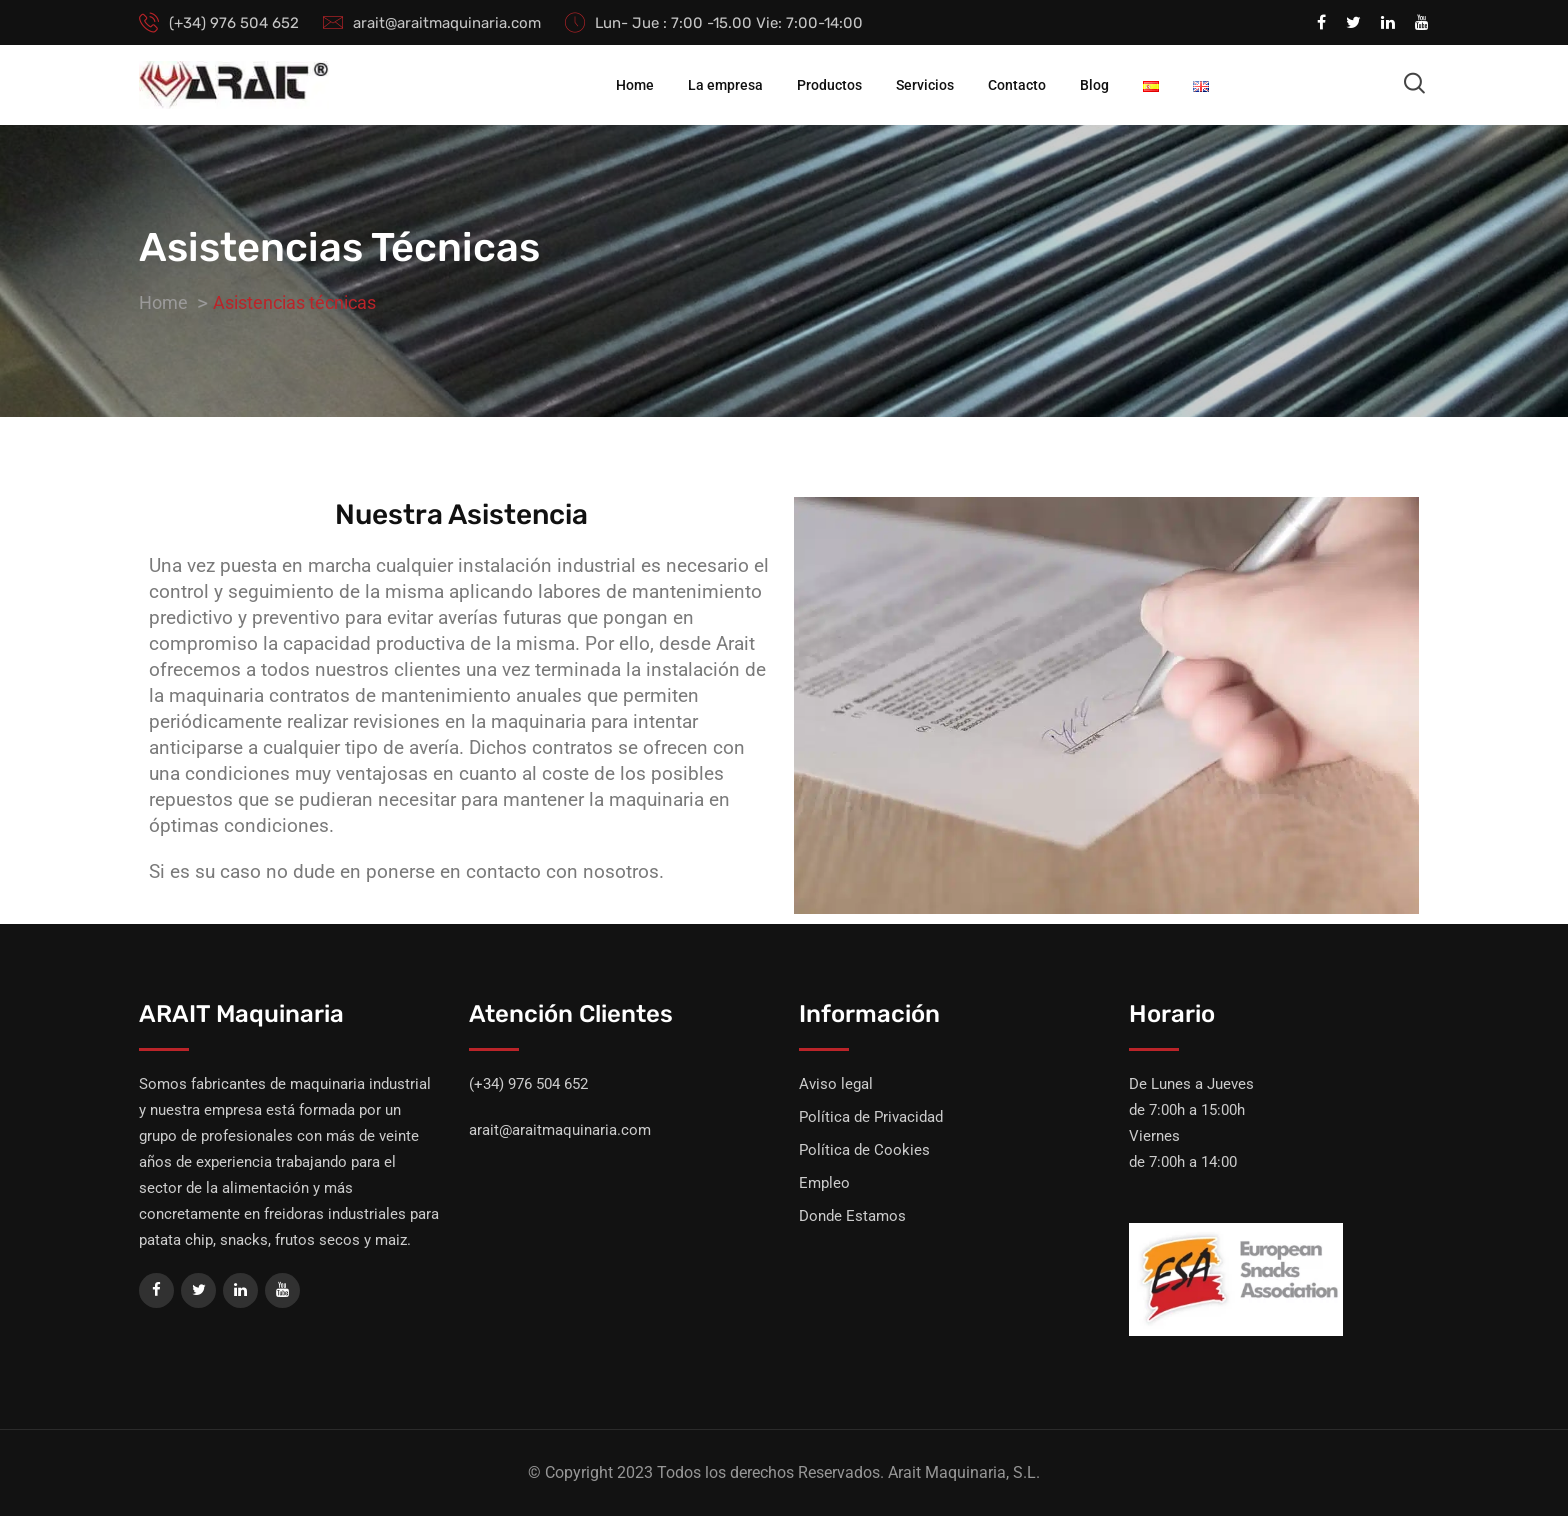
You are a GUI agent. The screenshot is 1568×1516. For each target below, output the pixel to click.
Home (635, 85)
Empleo (824, 1183)
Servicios (925, 85)
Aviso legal (836, 1084)
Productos (829, 85)
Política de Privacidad (871, 1117)
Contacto (1017, 85)
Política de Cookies (864, 1150)
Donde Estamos (852, 1216)
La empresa (725, 85)
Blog (1094, 85)
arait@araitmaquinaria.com (447, 23)
